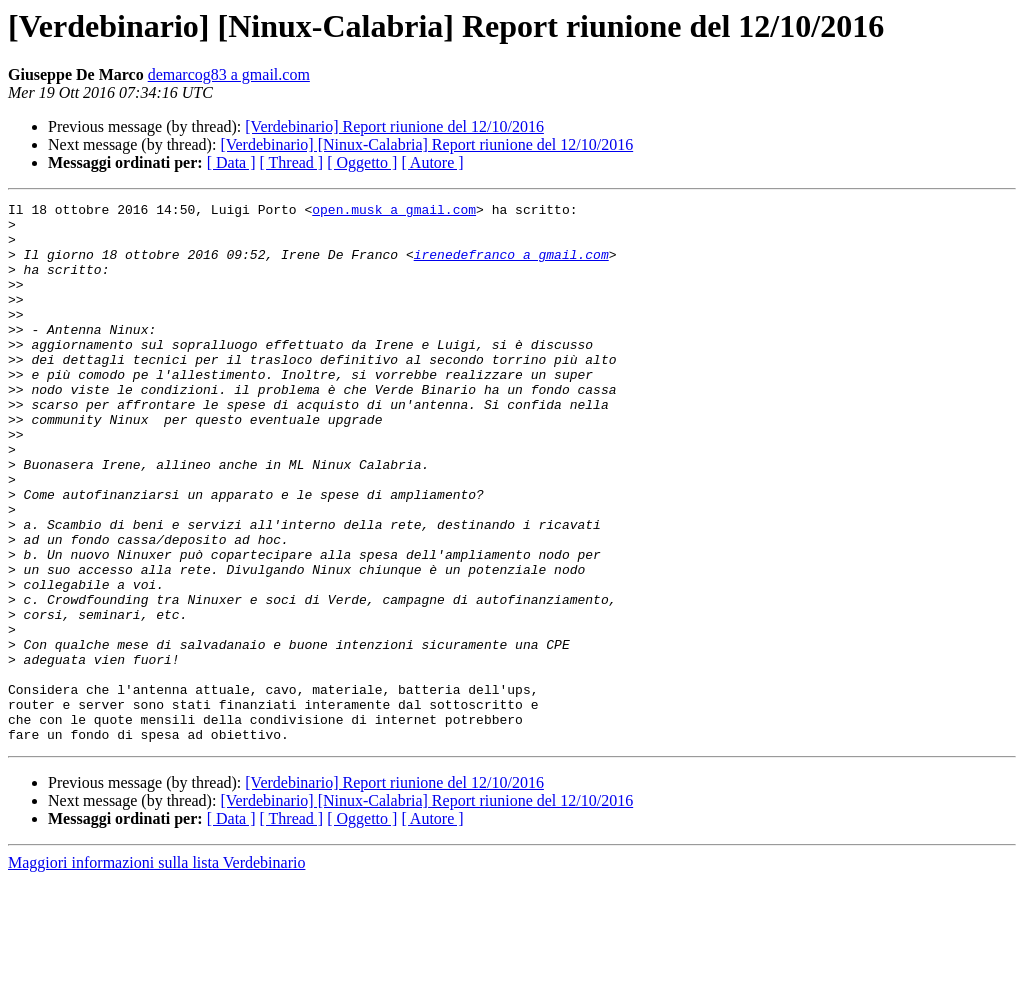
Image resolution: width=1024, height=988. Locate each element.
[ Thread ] (292, 162)
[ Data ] (231, 162)
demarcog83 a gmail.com (229, 74)
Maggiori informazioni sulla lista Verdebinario (156, 970)
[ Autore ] (432, 162)
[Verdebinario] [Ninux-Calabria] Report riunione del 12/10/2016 (426, 144)
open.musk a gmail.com (394, 212)
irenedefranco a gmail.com (511, 266)
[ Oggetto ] (362, 162)
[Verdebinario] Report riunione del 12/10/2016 (394, 126)
